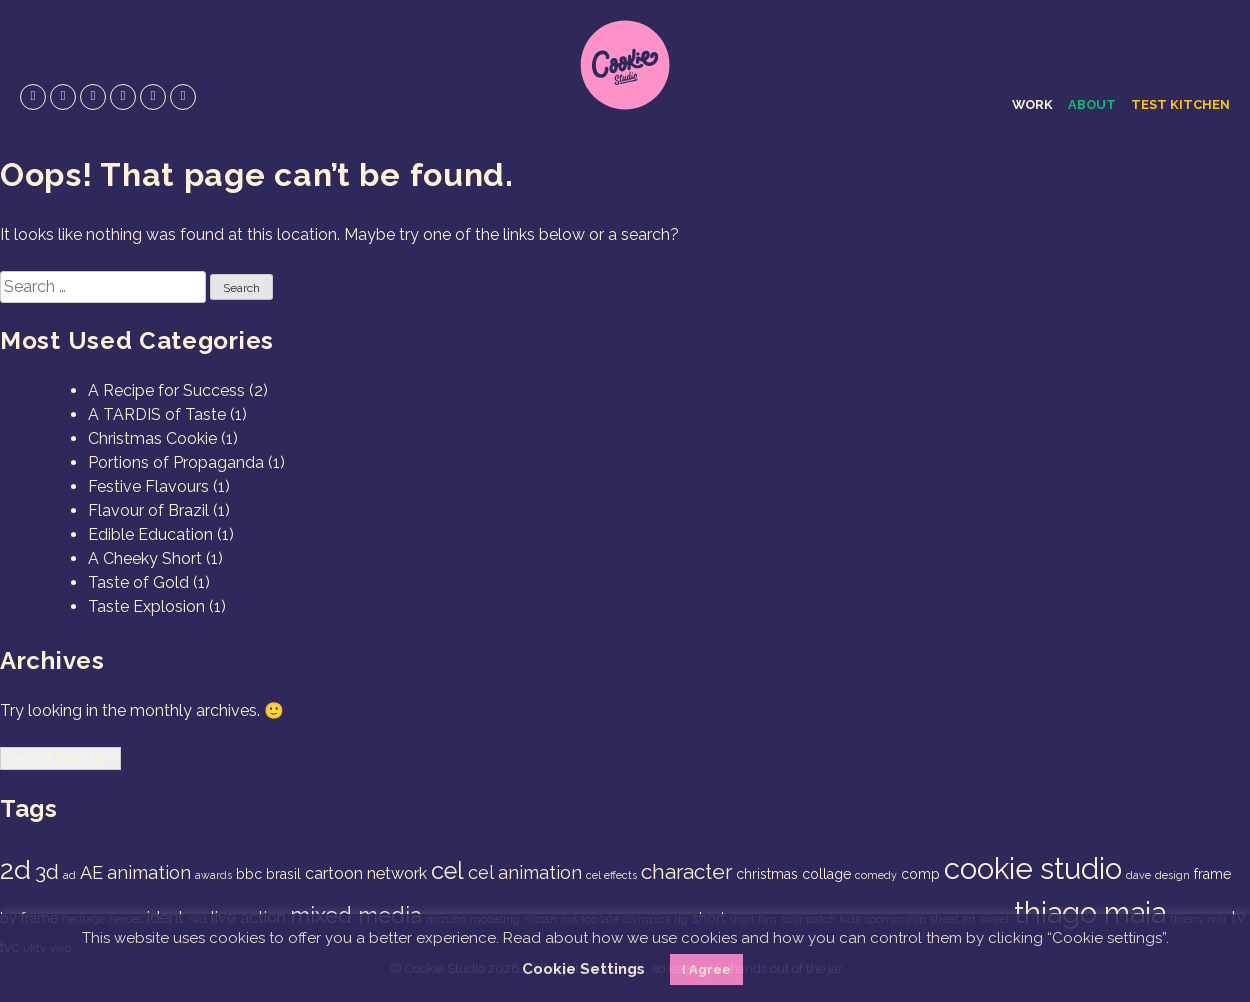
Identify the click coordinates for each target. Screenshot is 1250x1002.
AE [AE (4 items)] (91, 872)
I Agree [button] (706, 969)
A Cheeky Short (145, 558)
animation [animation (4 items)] (149, 872)
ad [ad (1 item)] (69, 875)
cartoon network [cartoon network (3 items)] (366, 873)
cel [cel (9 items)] (447, 871)
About (1092, 104)
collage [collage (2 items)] (826, 874)
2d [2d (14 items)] (15, 869)
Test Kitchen (1180, 104)
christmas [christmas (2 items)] (767, 874)
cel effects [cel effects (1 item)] (611, 875)
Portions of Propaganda (176, 462)
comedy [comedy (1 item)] (876, 875)
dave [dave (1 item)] (1138, 875)
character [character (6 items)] (686, 871)
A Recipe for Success (166, 390)
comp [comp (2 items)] (920, 874)
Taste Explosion (146, 606)
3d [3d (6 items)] (47, 871)
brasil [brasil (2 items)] (283, 874)
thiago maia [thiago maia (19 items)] (1090, 912)
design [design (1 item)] (1172, 875)
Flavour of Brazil (148, 510)
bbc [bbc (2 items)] (249, 874)
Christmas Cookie (152, 438)
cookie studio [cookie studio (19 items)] (1033, 868)
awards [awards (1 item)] (213, 875)
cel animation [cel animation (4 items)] (525, 872)
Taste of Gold (138, 582)
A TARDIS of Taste (157, 414)
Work (1032, 104)
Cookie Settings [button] (583, 969)
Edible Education (150, 534)
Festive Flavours (148, 486)
